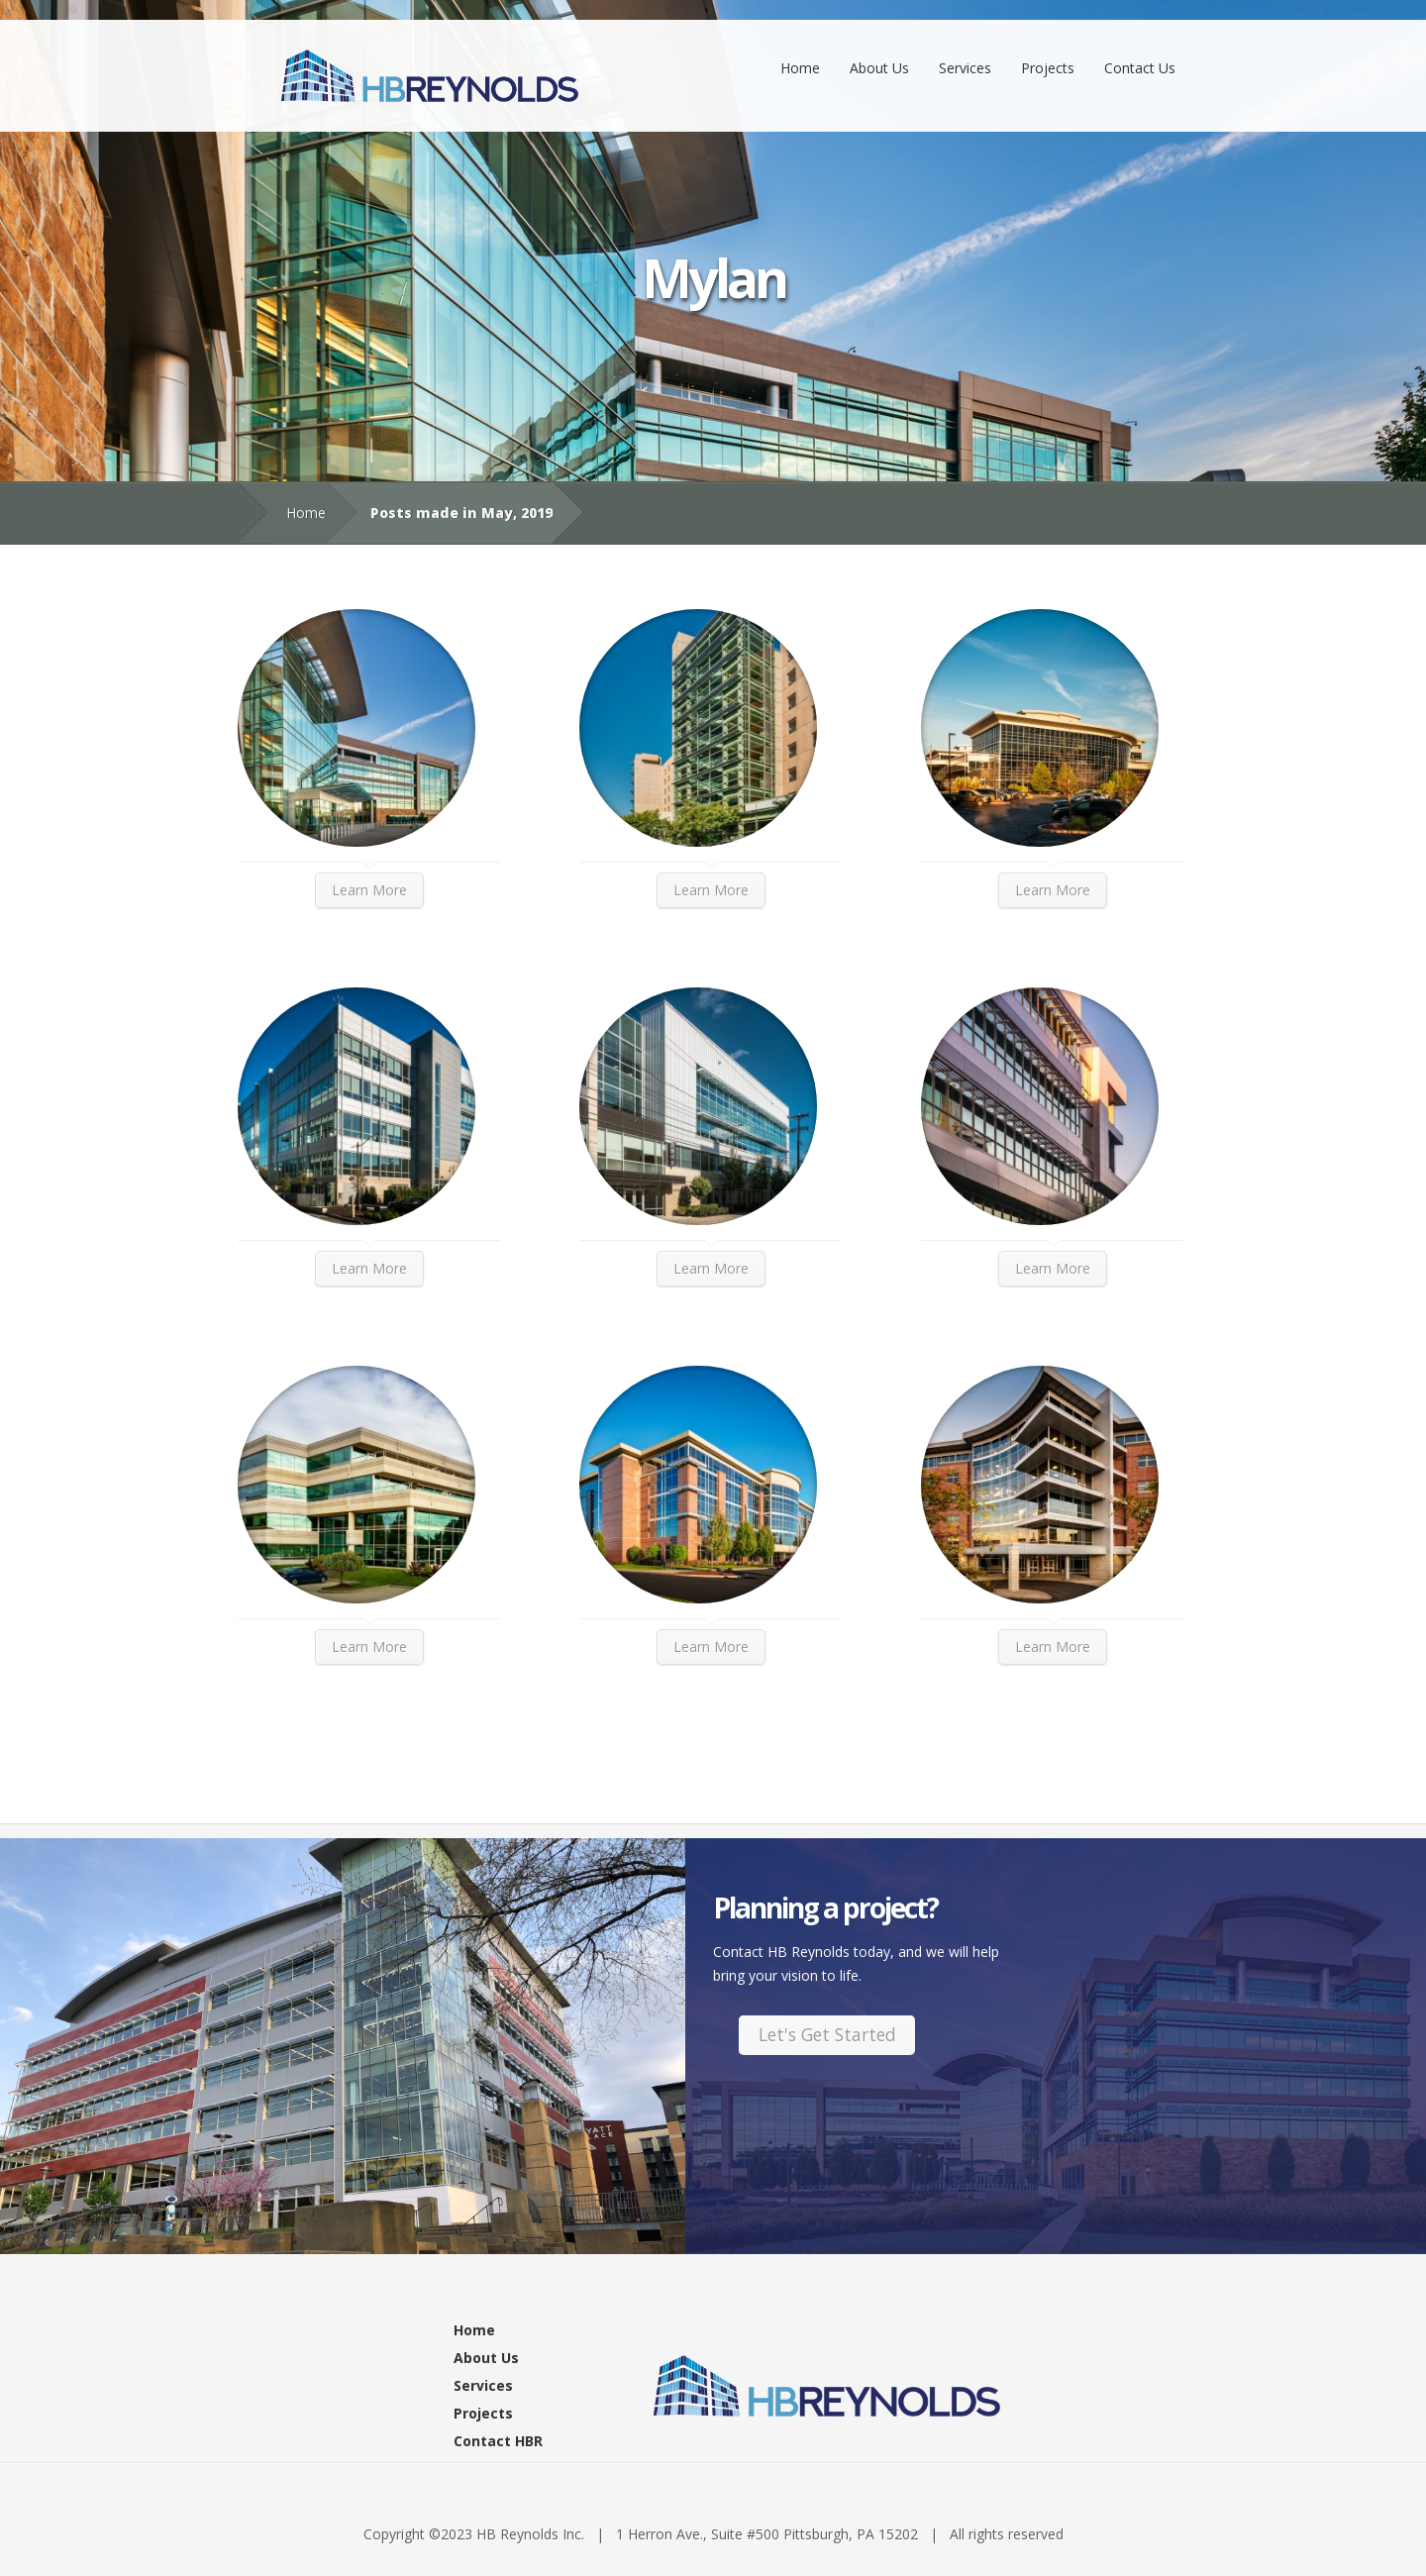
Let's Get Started (827, 2034)
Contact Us (1139, 67)
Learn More (369, 889)
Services (965, 67)
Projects (1047, 67)
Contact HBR (498, 2441)
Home (800, 67)
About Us (879, 67)
